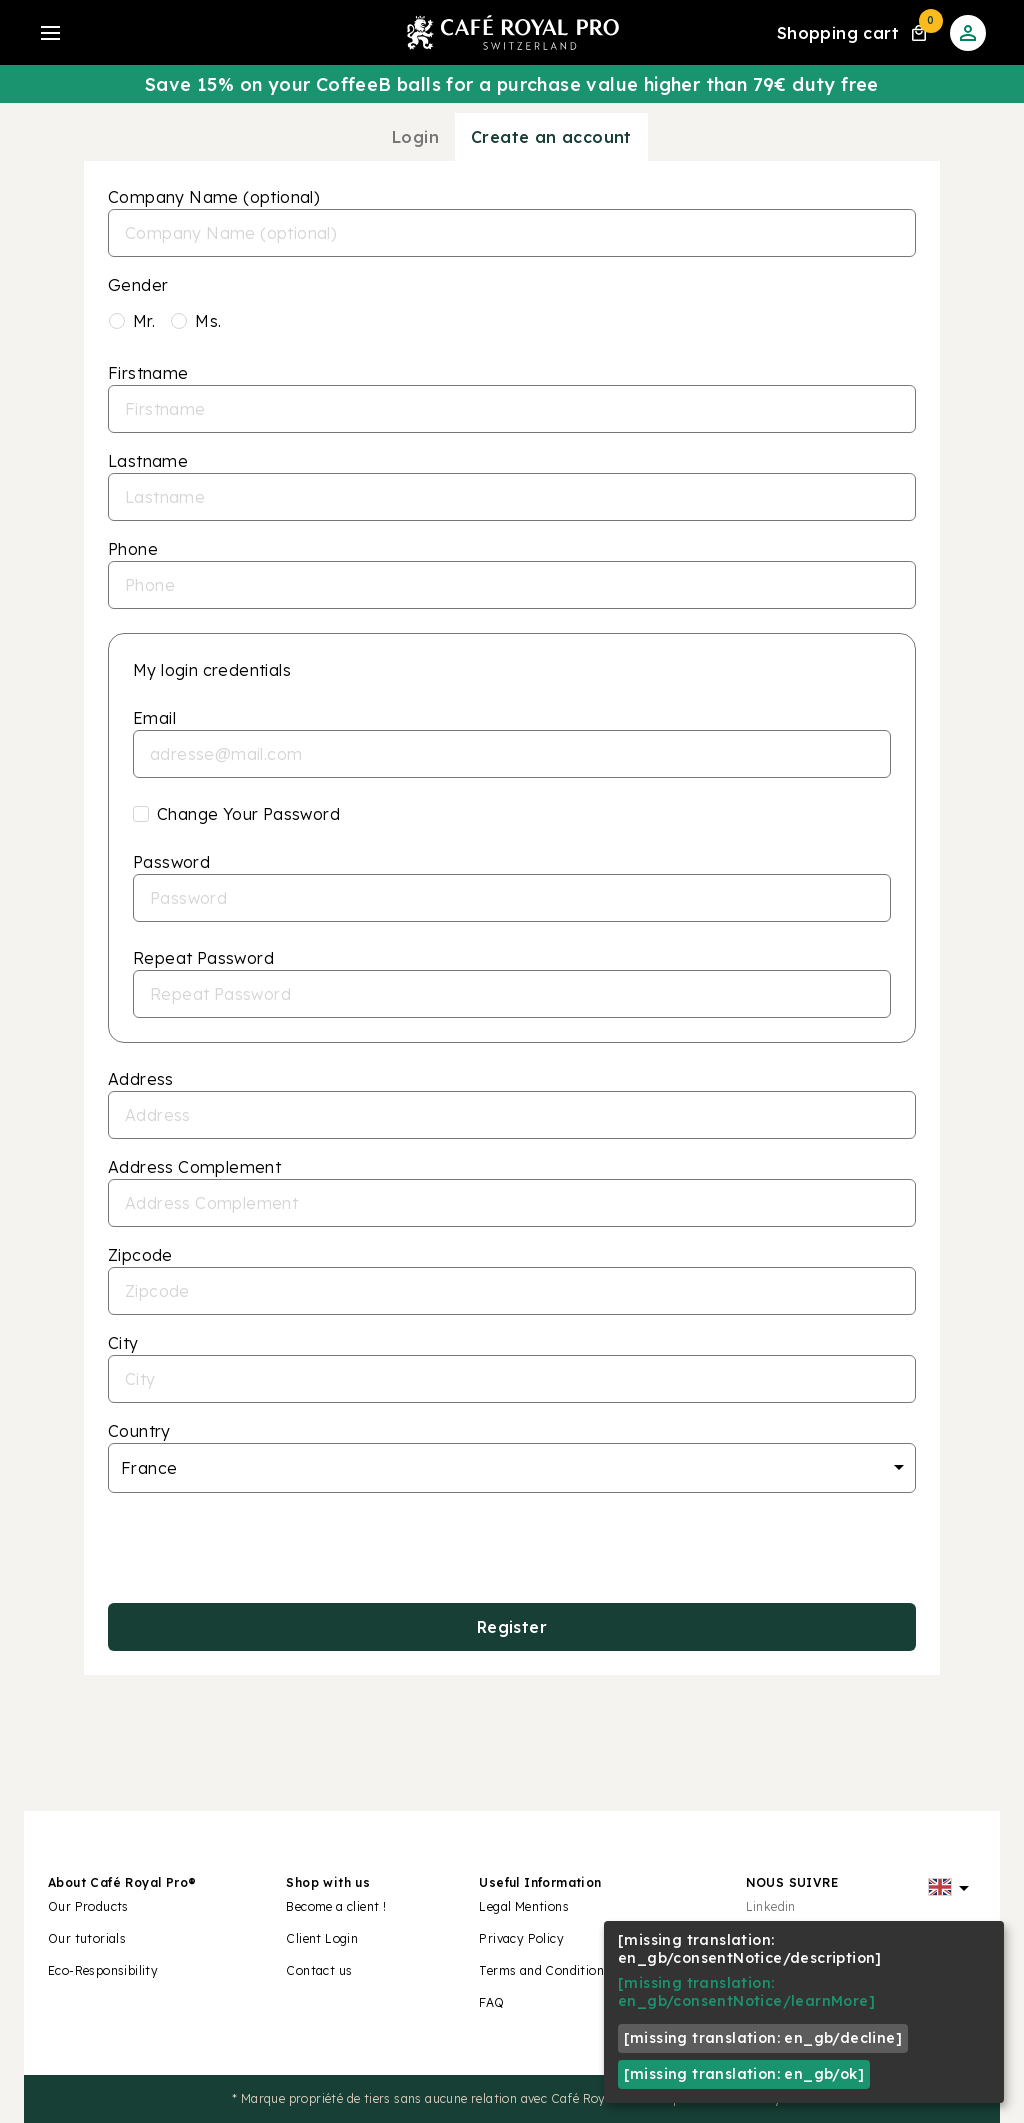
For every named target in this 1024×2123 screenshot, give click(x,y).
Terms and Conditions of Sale (567, 1970)
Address (141, 1079)
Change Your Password (248, 814)
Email (154, 718)
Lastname (148, 461)
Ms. (208, 321)
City (123, 1343)
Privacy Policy (521, 1938)
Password (171, 862)
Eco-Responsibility (103, 1970)
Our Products (88, 1906)
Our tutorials (87, 1938)
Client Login (322, 1938)
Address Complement (194, 1167)
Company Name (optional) (214, 197)
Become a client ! (337, 1906)
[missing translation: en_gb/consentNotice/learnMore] (746, 1992)
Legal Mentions (524, 1906)
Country (139, 1431)
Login (415, 137)
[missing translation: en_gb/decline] (763, 2038)
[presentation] (512, 1548)
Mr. (144, 321)
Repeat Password (203, 958)
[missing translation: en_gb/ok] (744, 2074)
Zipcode (140, 1255)
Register (512, 1627)
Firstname (148, 373)
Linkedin (771, 1906)
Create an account (551, 137)
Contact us (319, 1970)
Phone (133, 549)
